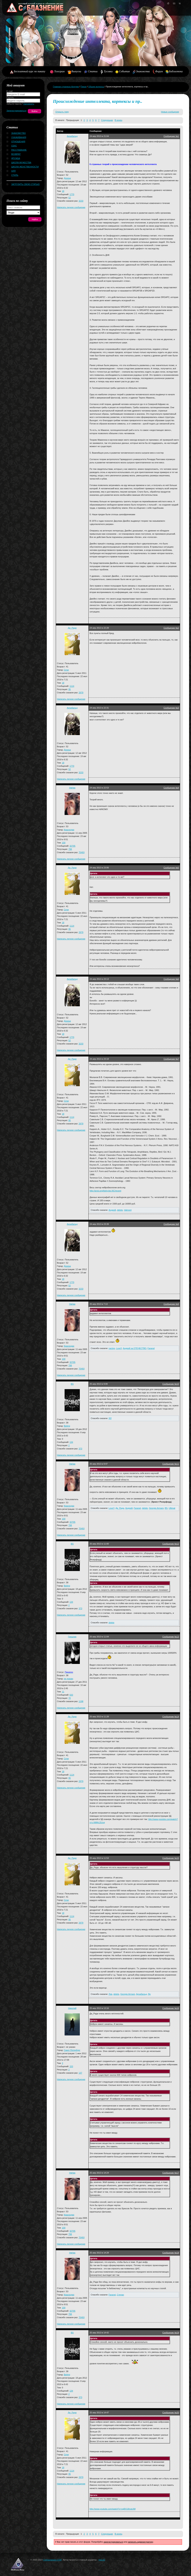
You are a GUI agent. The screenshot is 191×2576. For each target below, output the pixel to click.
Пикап (84, 86)
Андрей (112, 1210)
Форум (159, 71)
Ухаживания (18, 137)
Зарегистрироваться (16, 110)
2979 (81, 692)
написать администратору (140, 2542)
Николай (72, 2008)
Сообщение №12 (170, 1544)
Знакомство (18, 133)
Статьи (92, 71)
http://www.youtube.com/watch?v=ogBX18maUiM (113, 2509)
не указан (68, 1678)
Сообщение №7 (171, 1059)
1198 (81, 1701)
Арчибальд (72, 136)
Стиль (14, 175)
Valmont (128, 1210)
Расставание (19, 150)
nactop (112, 1348)
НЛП (13, 171)
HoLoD (102, 2560)
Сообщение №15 (170, 1858)
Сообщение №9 (171, 1304)
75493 (82, 852)
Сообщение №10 (170, 1384)
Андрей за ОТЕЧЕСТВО (134, 1348)
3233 (81, 201)
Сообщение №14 (170, 1716)
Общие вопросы (96, 86)
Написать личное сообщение (71, 207)
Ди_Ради (72, 628)
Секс (14, 146)
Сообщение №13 (170, 1637)
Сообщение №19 (170, 2332)
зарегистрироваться (113, 2542)
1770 (72, 194)
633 (71, 1695)
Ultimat (172, 1508)
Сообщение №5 (171, 867)
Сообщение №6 (171, 979)
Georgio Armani (156, 1508)
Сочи (66, 670)
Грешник (72, 1637)
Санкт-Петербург (72, 2050)
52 (69, 197)
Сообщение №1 (171, 136)
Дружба (15, 158)
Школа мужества (21, 162)
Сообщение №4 (171, 788)
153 (71, 2066)
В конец (118, 120)
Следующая (107, 120)
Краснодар (69, 830)
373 (80, 1448)
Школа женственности (25, 167)
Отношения (18, 141)
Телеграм (59, 71)
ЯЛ (110, 1418)
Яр (149, 1994)
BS (72, 1384)
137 (80, 2073)
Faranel (151, 1348)
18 (63, 191)
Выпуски (76, 71)
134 (71, 1442)
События (124, 71)
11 (63, 1691)
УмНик (72, 788)
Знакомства (143, 71)
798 (70, 849)
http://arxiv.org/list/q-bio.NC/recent (105, 1191)
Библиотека (176, 71)
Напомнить (28, 104)
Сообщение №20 (170, 2412)
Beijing (67, 1426)
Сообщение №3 (171, 708)
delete (120, 1210)
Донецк (67, 178)
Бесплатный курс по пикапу (29, 71)
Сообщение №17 (170, 2173)
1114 (72, 686)
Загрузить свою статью (25, 184)
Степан (120, 2295)
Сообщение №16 (170, 2008)
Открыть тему (62, 112)
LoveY (119, 1348)
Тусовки (108, 71)
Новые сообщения (170, 112)
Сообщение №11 (170, 1464)
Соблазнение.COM (52, 2560)
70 (69, 1698)
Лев (110, 1994)
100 (63, 843)
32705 (72, 846)
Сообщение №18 (170, 2253)
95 (69, 689)
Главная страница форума (66, 86)
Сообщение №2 (171, 628)
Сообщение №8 (171, 1224)
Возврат (16, 154)
